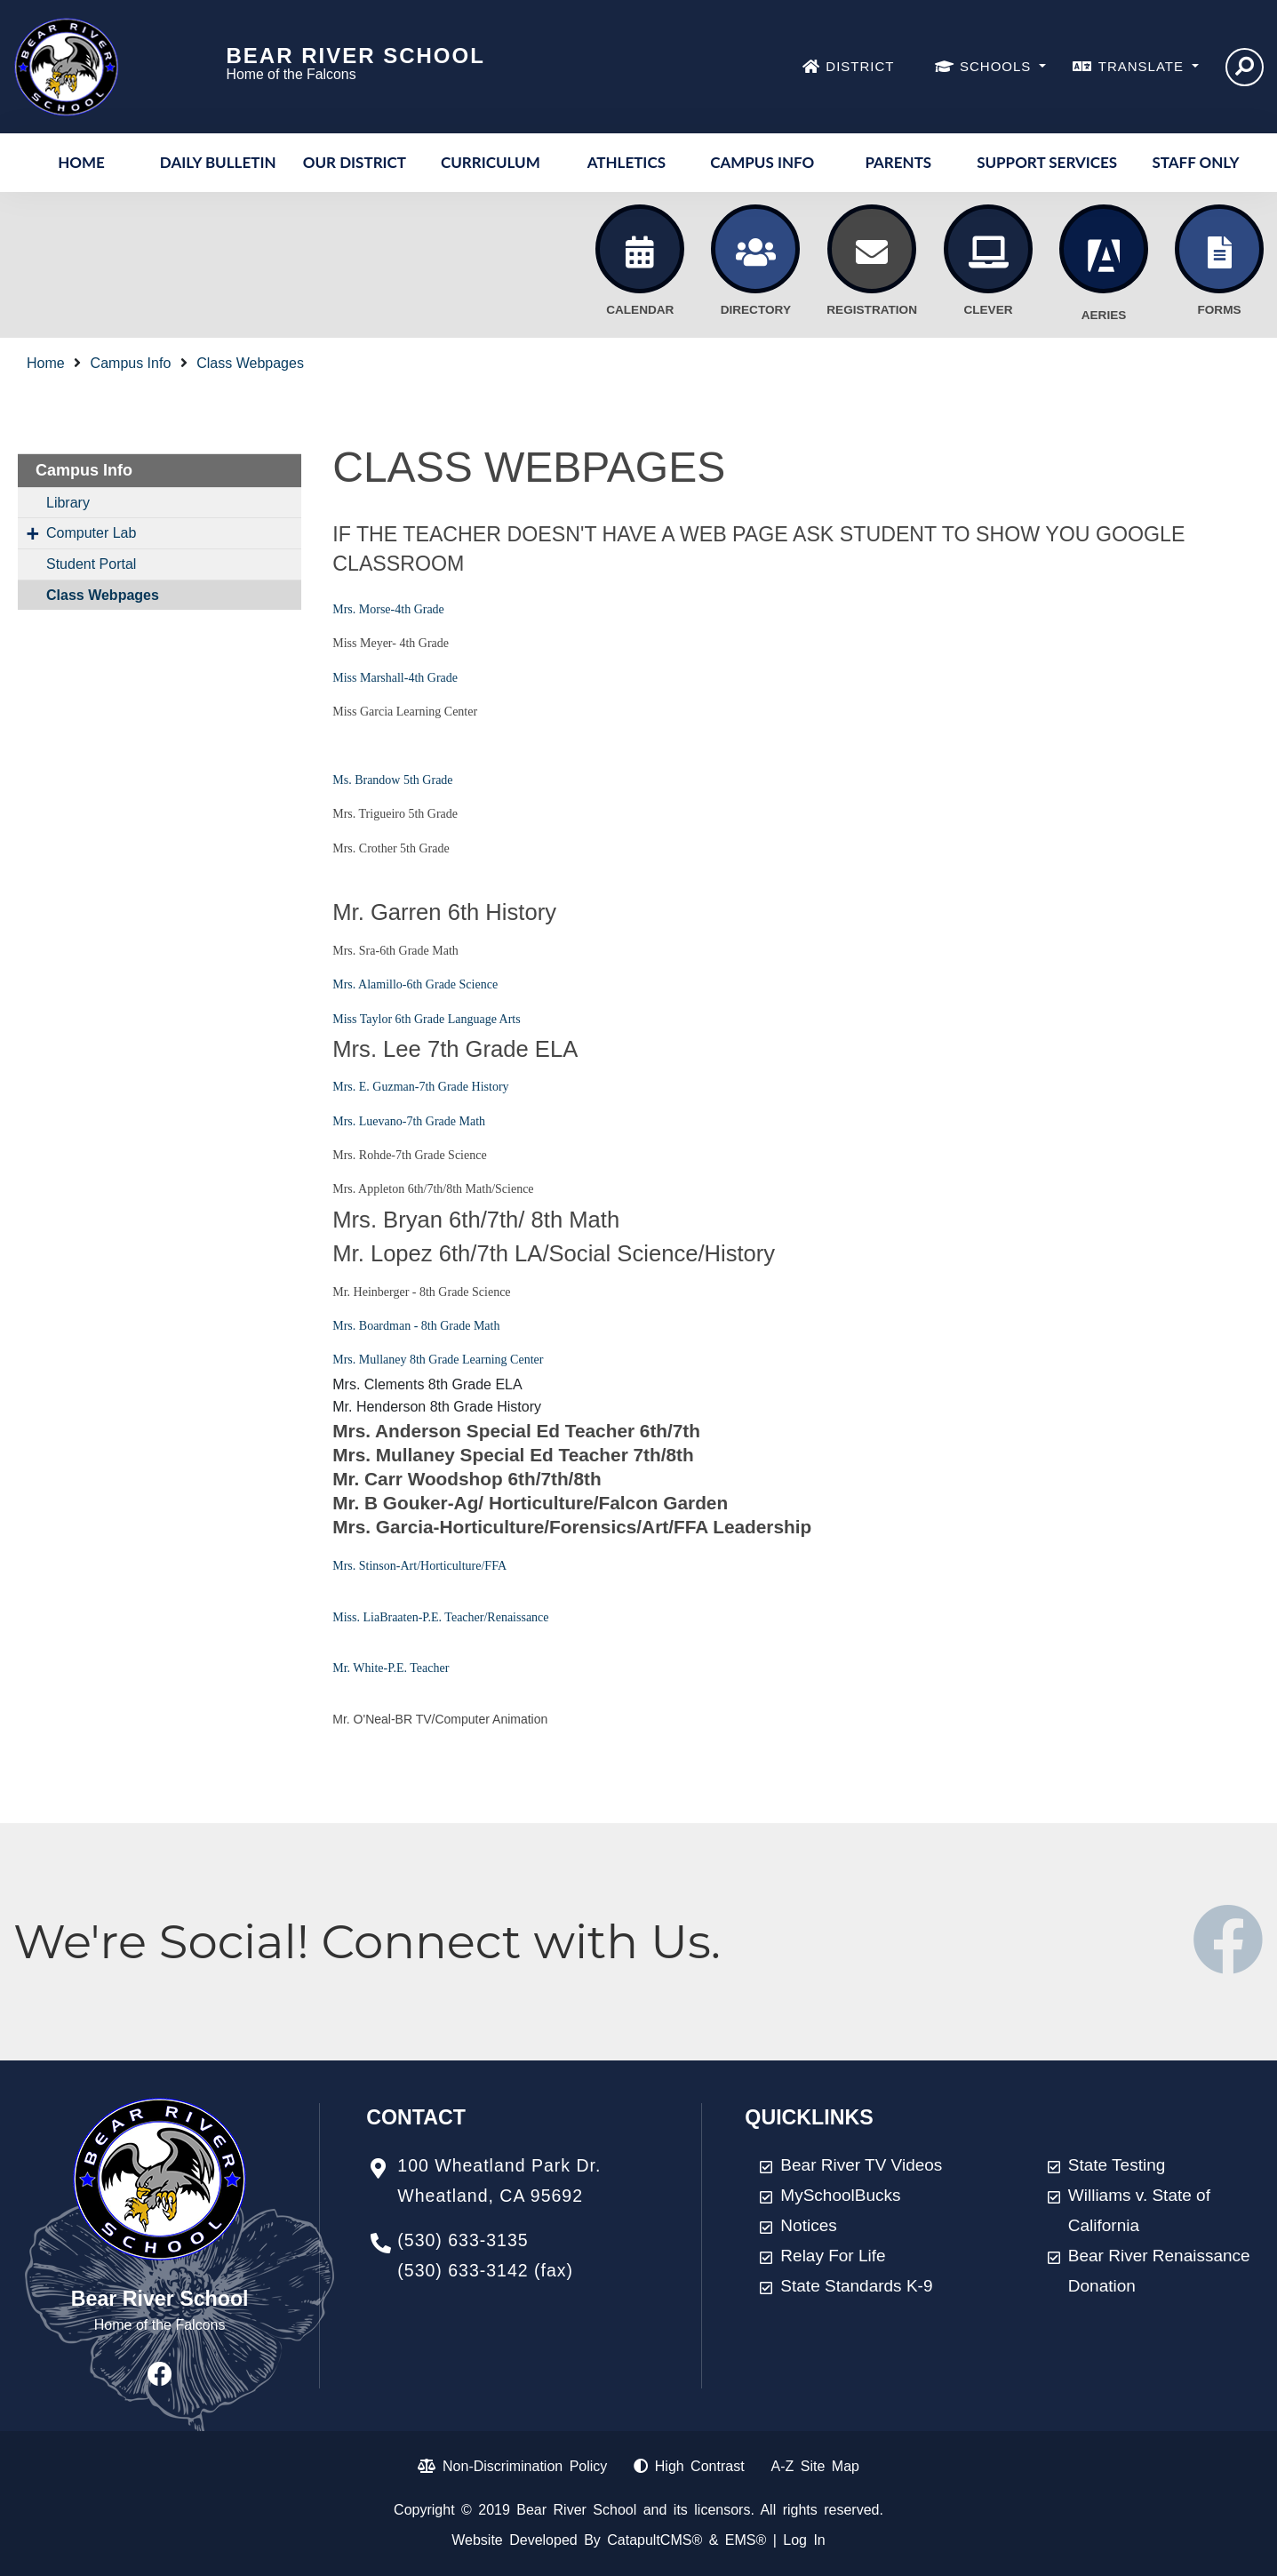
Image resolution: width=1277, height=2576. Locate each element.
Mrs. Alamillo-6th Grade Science (415, 984)
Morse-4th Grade (401, 609)
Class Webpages (250, 363)
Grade (441, 677)
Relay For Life (832, 2255)
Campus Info (762, 162)
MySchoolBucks (840, 2195)
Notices (808, 2225)
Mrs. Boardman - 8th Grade (401, 1325)
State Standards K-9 (856, 2285)
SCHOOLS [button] (998, 66)
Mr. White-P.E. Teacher (390, 1668)
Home (81, 162)
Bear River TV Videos (861, 2165)
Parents (898, 162)
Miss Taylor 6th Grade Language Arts (426, 1019)
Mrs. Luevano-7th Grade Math (408, 1121)
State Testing (1117, 2165)
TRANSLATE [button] (1143, 66)
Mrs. (345, 609)
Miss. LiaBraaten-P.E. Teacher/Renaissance (440, 1617)
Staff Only (1195, 162)
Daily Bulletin (218, 162)
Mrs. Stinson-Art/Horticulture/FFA (419, 1565)
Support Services (1047, 162)
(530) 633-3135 (462, 2240)
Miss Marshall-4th (378, 677)
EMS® (745, 2540)
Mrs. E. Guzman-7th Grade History (420, 1086)
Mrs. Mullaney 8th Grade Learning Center (437, 1359)
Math (484, 1325)
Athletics (626, 162)
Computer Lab (91, 532)
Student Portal (91, 564)
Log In (804, 2540)
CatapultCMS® (654, 2540)
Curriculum (490, 162)
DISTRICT (860, 66)
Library (68, 502)
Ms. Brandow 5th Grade (392, 780)
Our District (354, 162)
